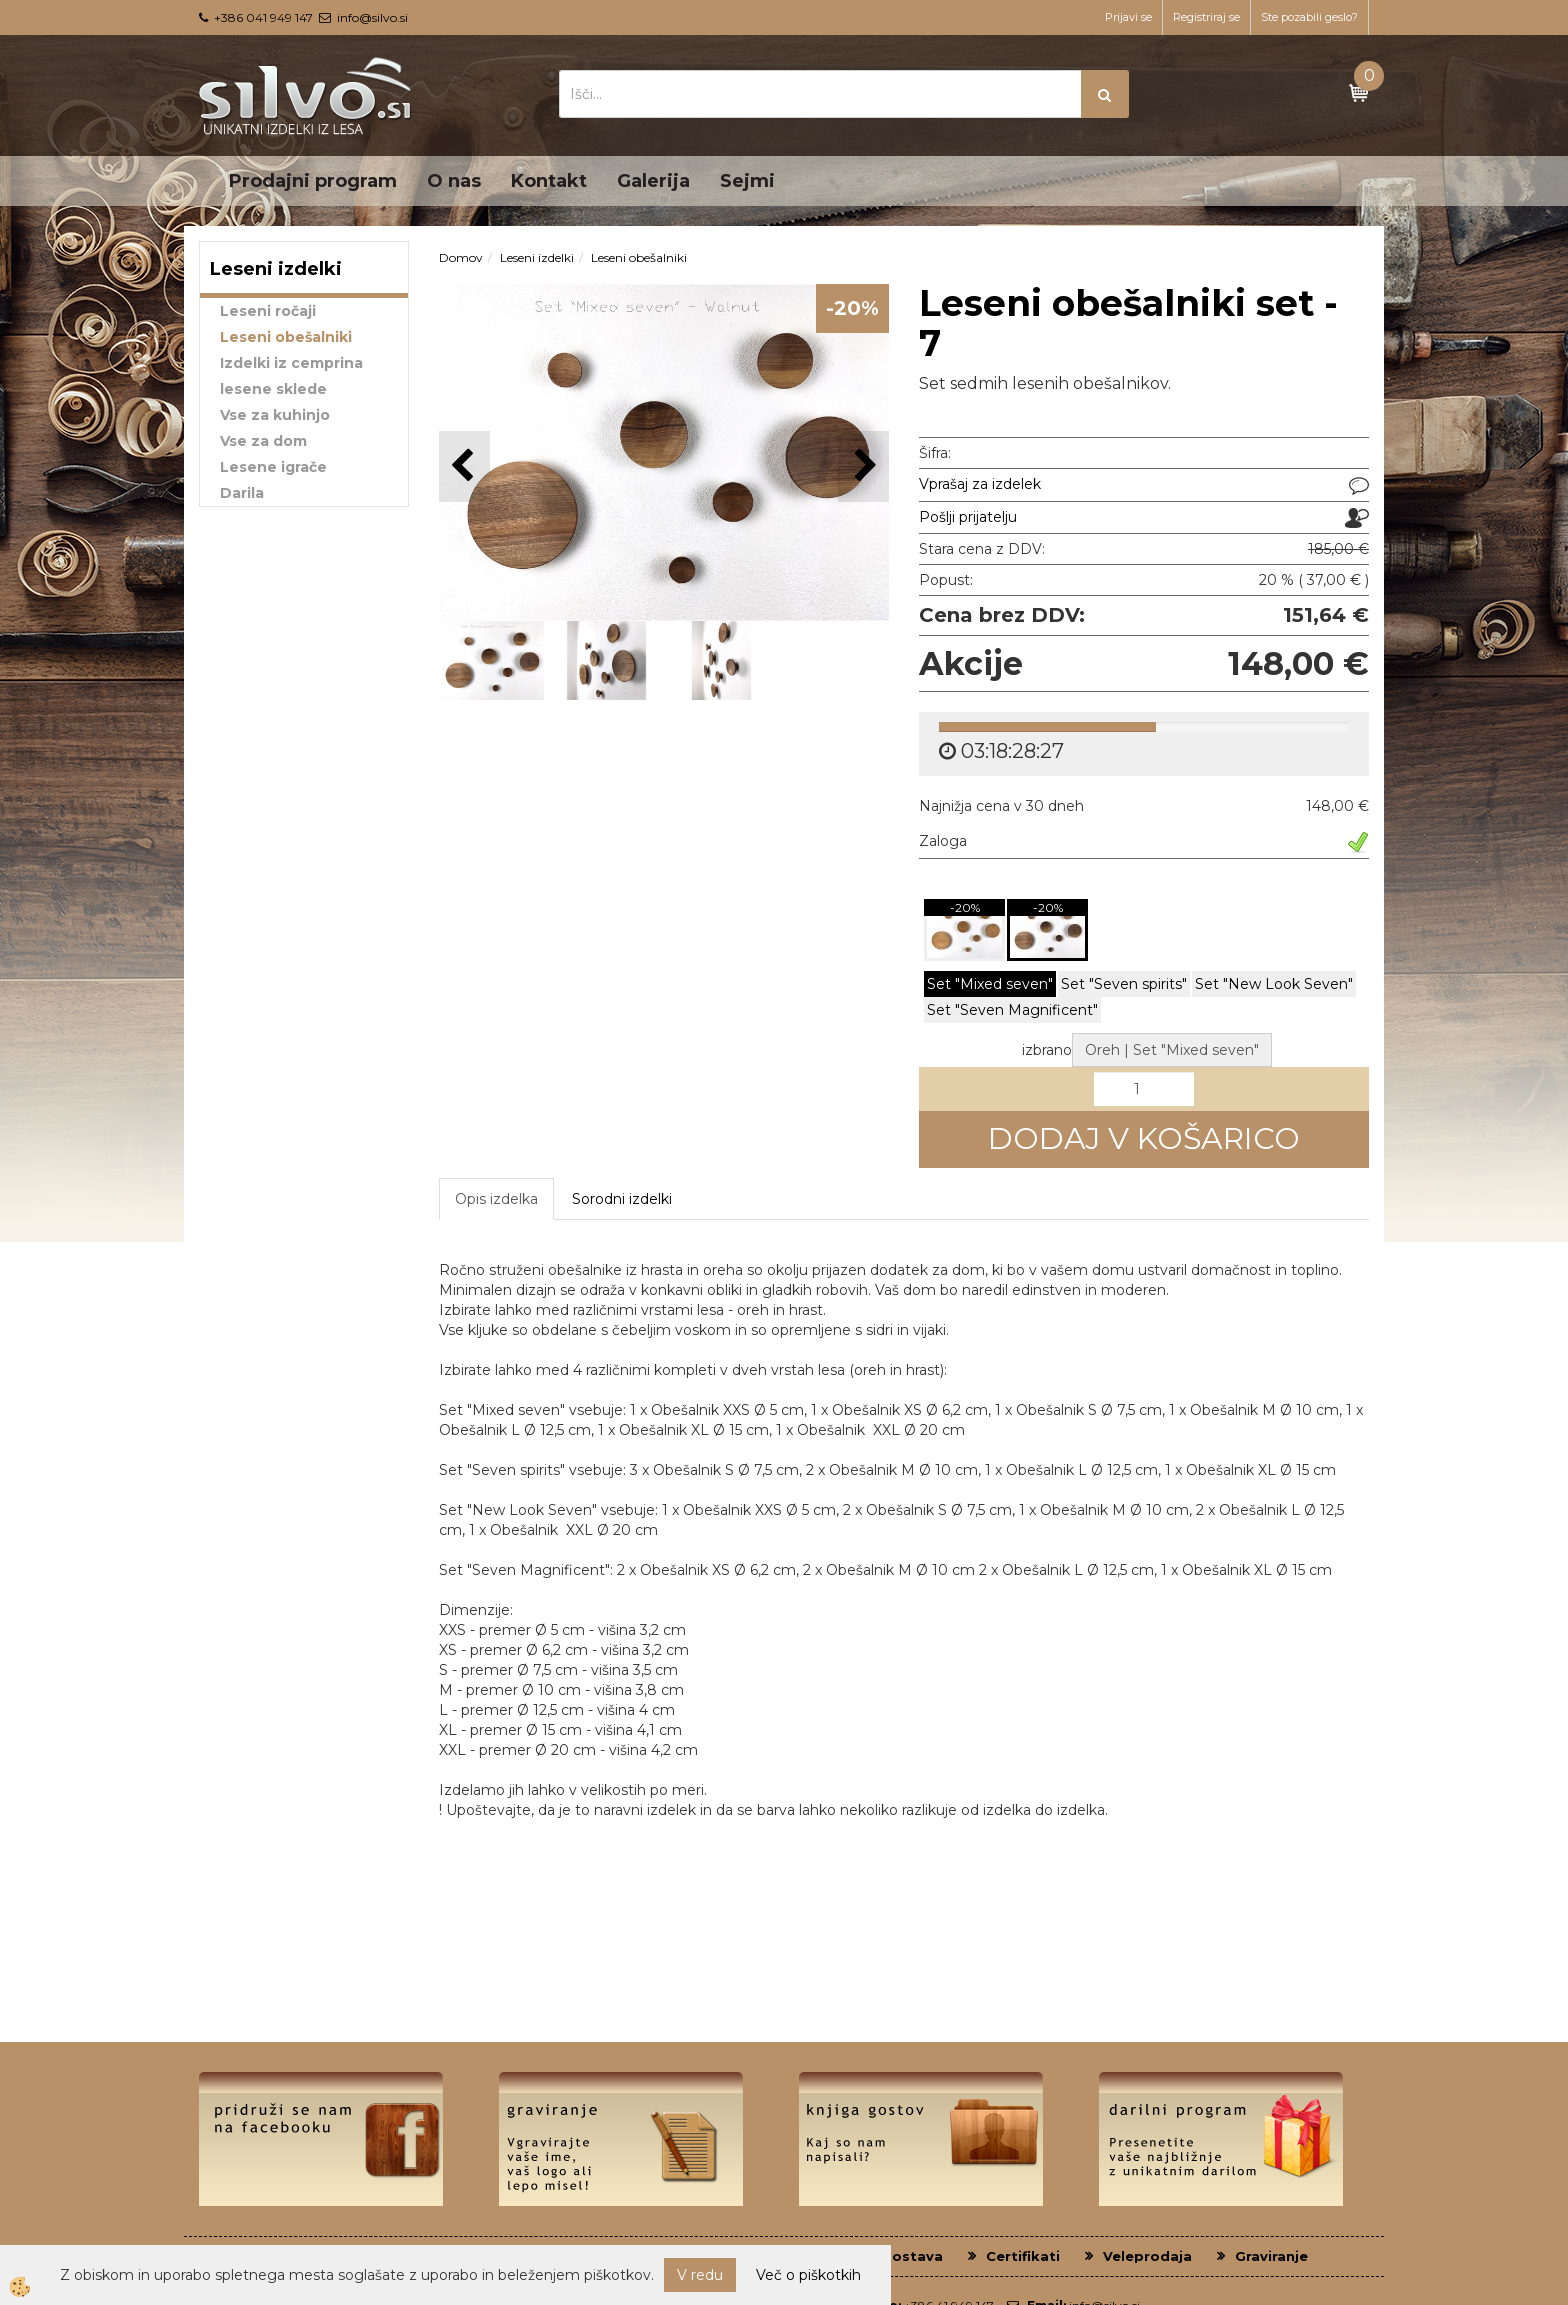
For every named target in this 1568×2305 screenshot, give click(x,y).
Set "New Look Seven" (1274, 881)
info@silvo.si (372, 17)
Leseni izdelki (537, 257)
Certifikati (1023, 2152)
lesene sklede (273, 389)
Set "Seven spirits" (1124, 881)
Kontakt (549, 181)
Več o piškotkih (808, 2275)
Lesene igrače (273, 467)
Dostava (912, 2152)
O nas (454, 181)
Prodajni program (313, 181)
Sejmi (747, 181)
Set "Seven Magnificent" (1012, 907)
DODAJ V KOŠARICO (1144, 1035)
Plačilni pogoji (786, 2152)
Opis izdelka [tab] (496, 1095)
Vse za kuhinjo (275, 415)
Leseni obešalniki (286, 337)
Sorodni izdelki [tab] (622, 1095)
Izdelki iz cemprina (291, 363)
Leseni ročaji (268, 311)
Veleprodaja (1147, 2152)
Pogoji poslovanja (624, 2152)
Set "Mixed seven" (990, 881)
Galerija (653, 181)
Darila (242, 493)
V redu (700, 2275)
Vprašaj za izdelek (980, 484)
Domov (461, 257)
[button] (863, 466)
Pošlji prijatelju (968, 517)
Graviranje (1271, 2152)
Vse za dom (263, 441)
